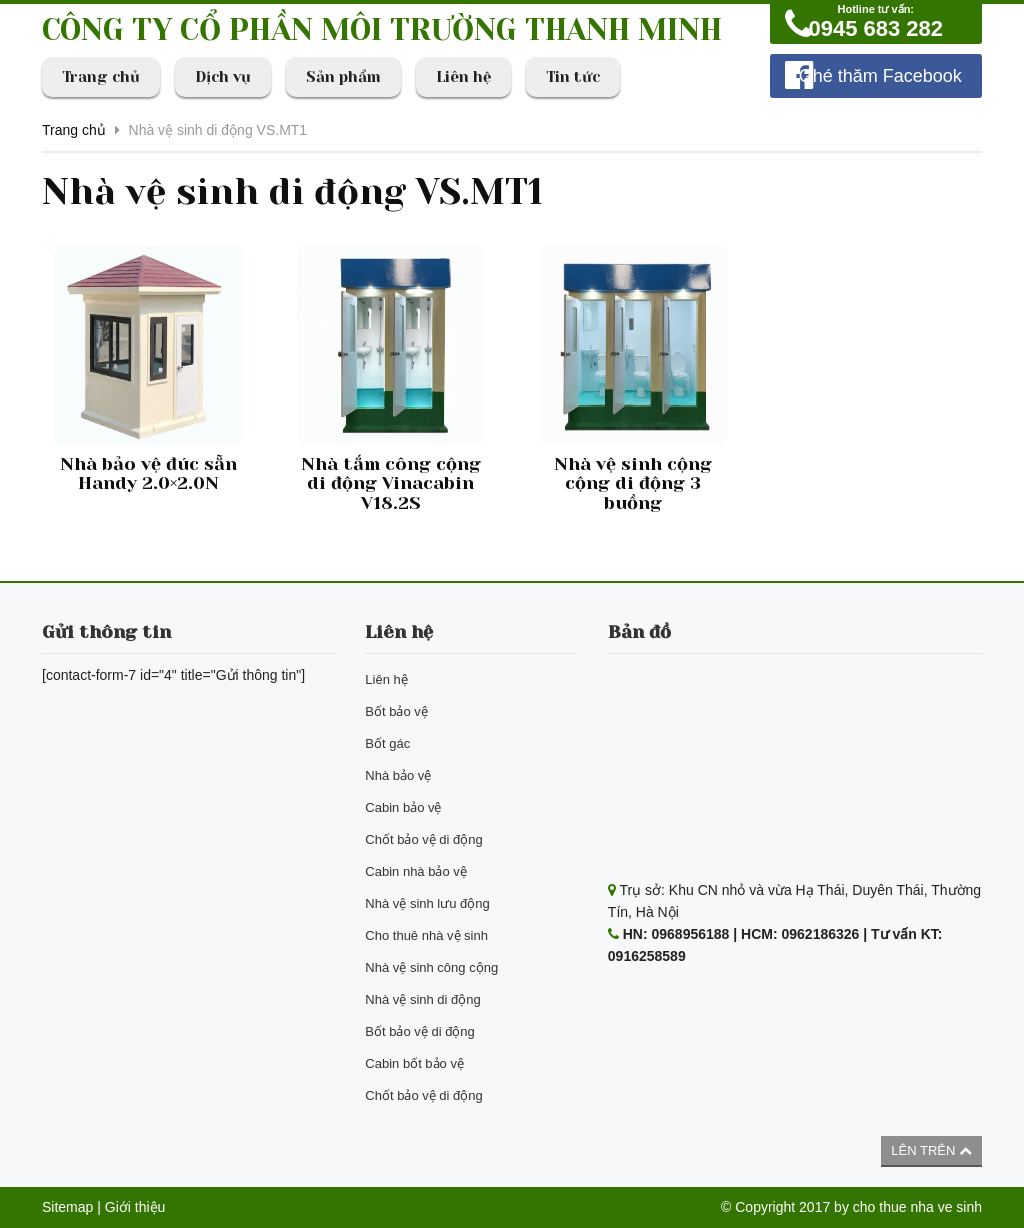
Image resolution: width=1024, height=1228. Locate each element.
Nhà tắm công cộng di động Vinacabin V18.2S (391, 484)
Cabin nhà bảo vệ (415, 871)
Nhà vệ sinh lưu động (427, 903)
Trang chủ (101, 77)
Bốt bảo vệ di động (420, 1031)
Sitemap (67, 1207)
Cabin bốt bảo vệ (414, 1063)
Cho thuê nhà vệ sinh (426, 935)
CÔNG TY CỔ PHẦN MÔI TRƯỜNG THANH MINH (382, 30)
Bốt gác (387, 743)
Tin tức (573, 77)
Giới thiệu (135, 1207)
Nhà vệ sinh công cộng (431, 967)
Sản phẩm (343, 77)
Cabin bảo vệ (403, 807)
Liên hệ (463, 77)
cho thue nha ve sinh (917, 1207)
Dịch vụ (223, 77)
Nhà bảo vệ (398, 775)
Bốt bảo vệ (396, 711)
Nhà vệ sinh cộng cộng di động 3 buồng (633, 484)
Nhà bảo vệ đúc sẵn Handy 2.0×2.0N (148, 474)
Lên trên (931, 1150)
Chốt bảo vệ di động (423, 839)
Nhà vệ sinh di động (422, 999)
